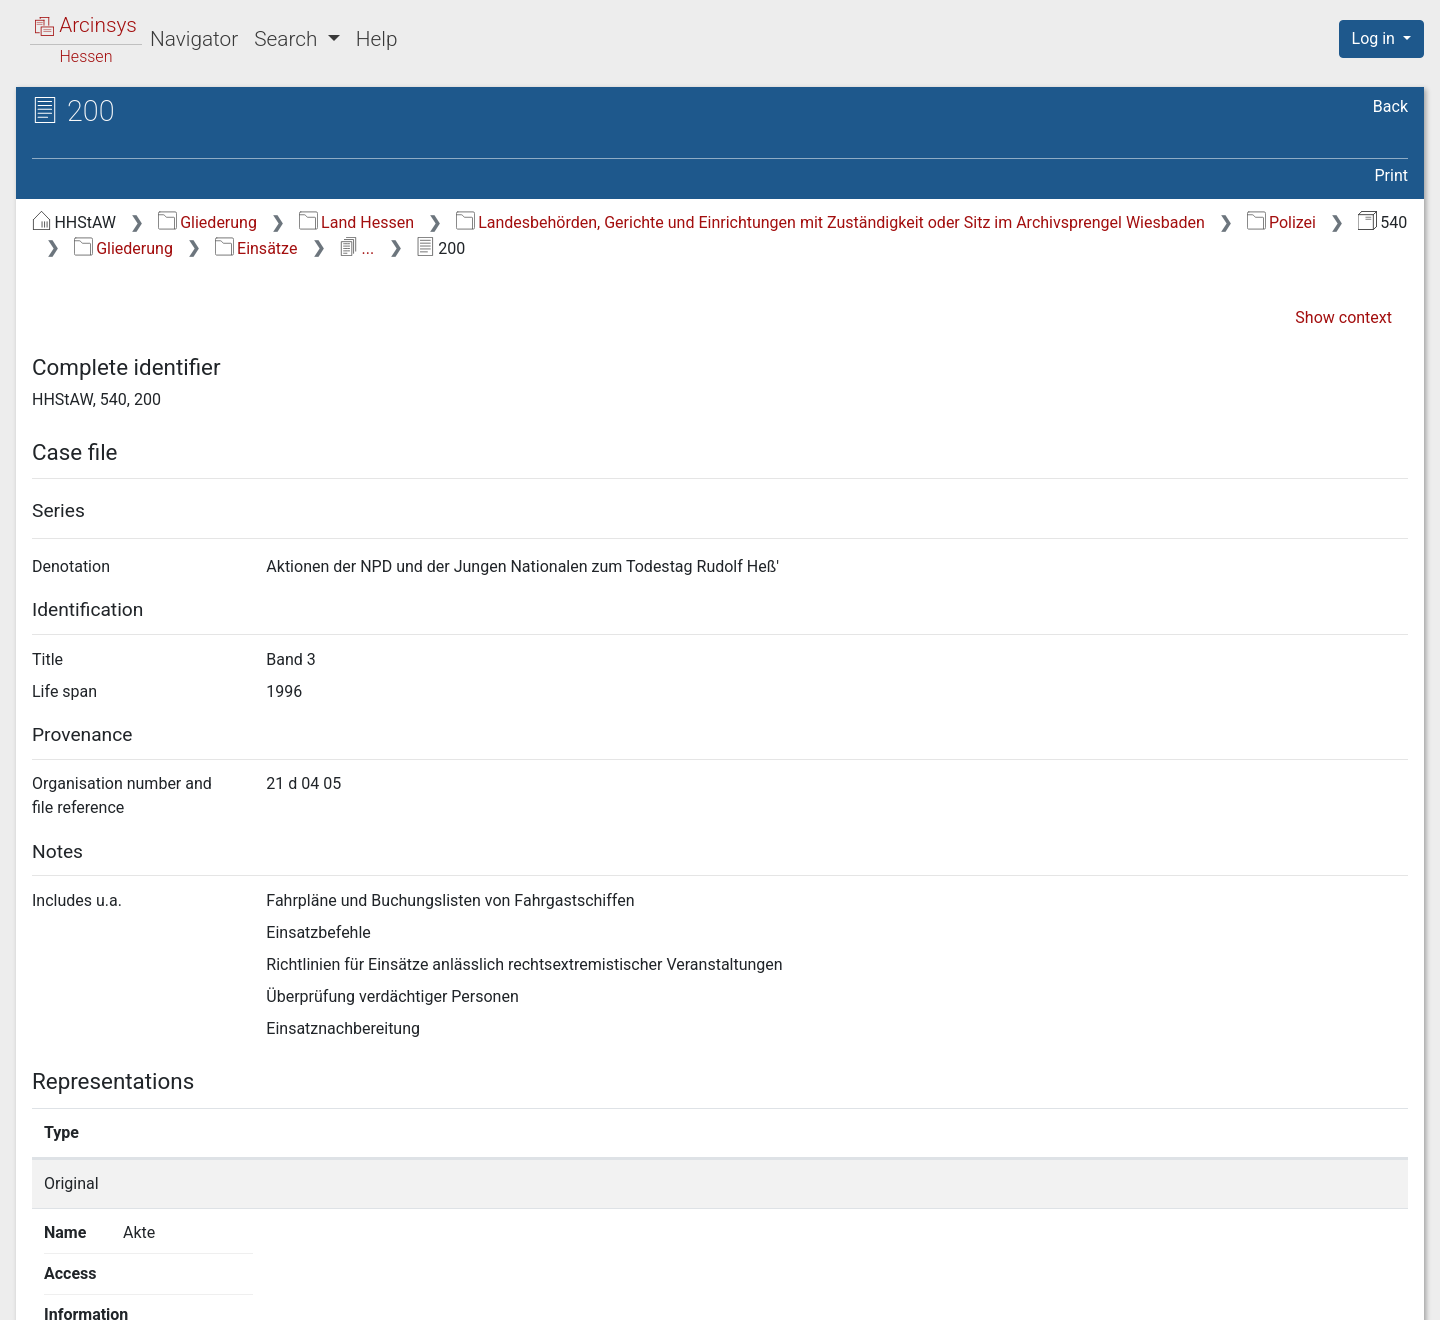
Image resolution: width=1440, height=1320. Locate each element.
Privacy (1143, 1293)
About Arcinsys (1010, 1293)
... (356, 248)
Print (1391, 175)
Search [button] (288, 39)
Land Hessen (356, 222)
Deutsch (119, 1278)
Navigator (194, 39)
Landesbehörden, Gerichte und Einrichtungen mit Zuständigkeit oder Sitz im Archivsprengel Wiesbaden (830, 222)
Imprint (1390, 1293)
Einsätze (256, 248)
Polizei (1281, 222)
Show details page (1047, 1183)
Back (1390, 106)
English (45, 1278)
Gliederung (207, 222)
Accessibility (1267, 1293)
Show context (1343, 317)
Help (377, 39)
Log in (1375, 38)
